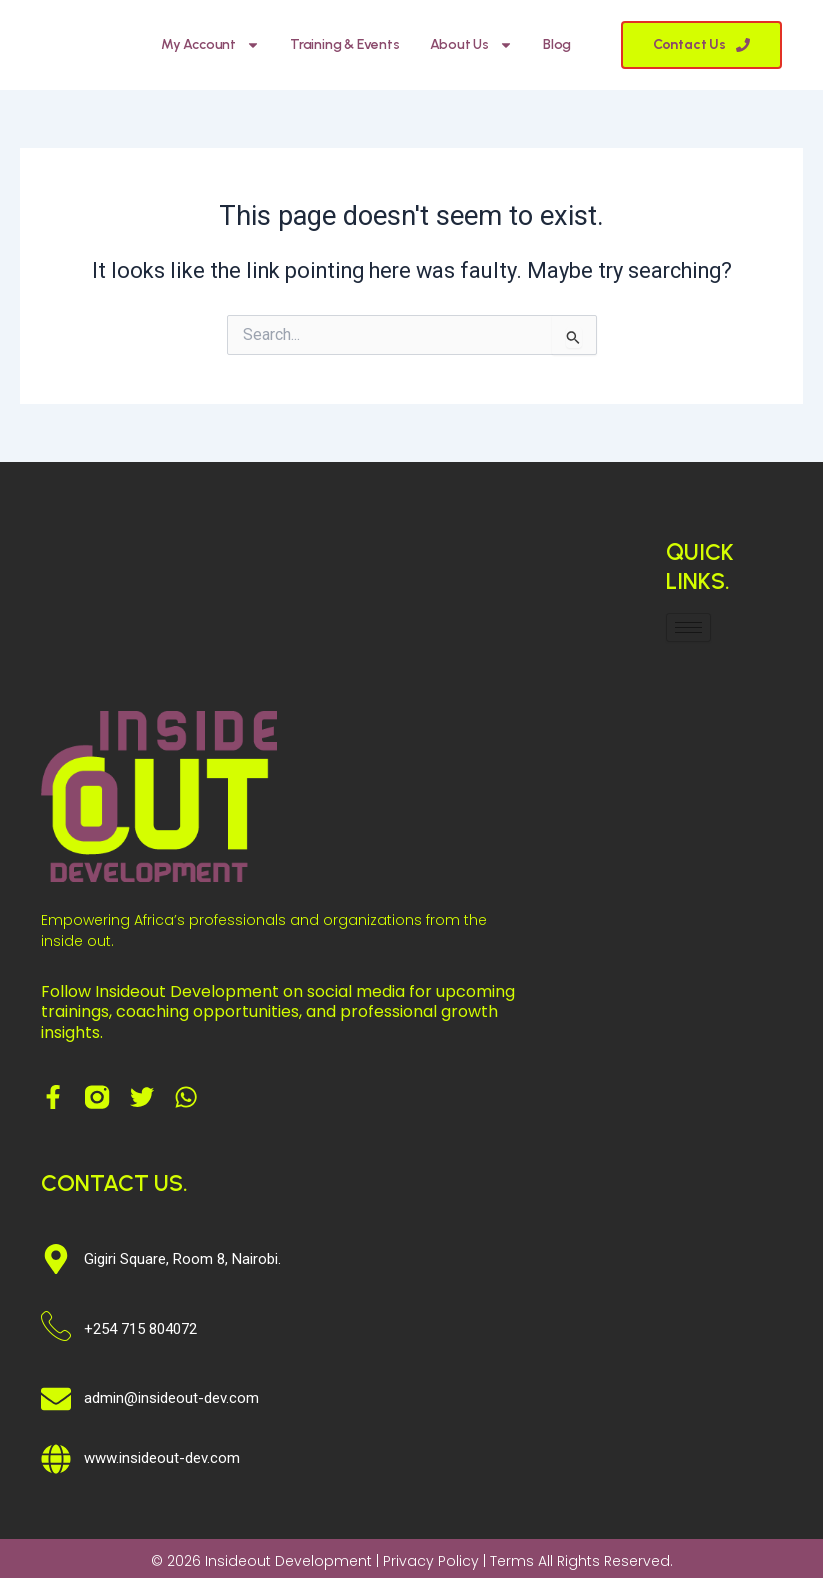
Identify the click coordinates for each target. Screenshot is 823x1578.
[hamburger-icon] (688, 627)
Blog (557, 44)
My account (210, 45)
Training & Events (345, 44)
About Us (471, 45)
